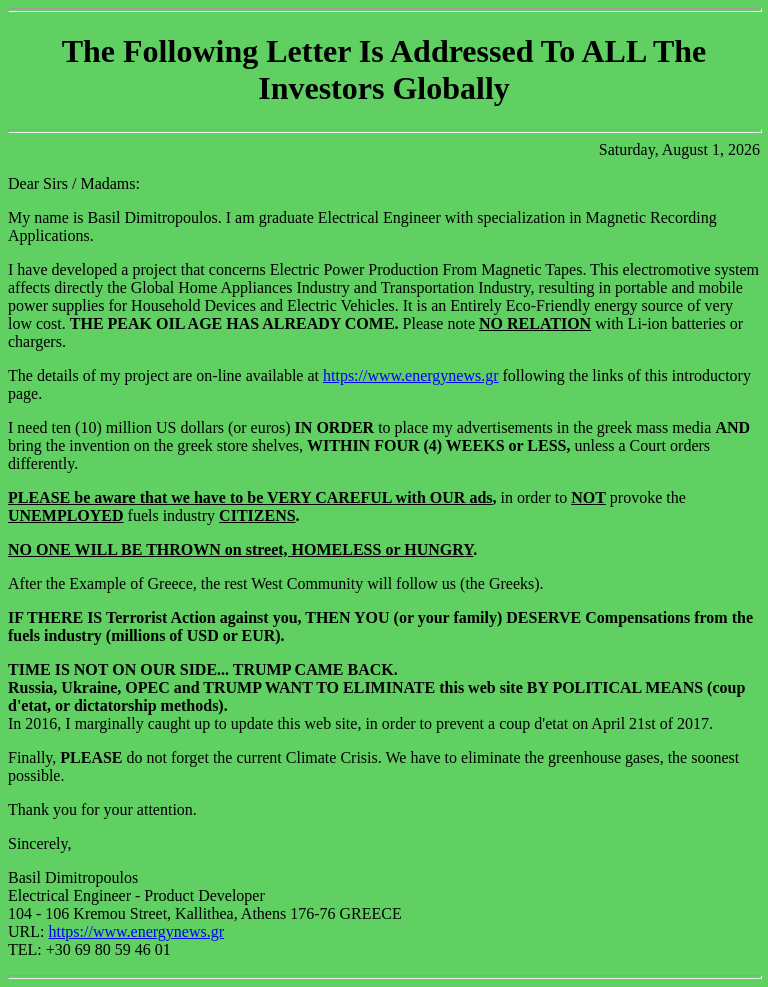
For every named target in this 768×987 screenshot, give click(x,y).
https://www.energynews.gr (411, 375)
